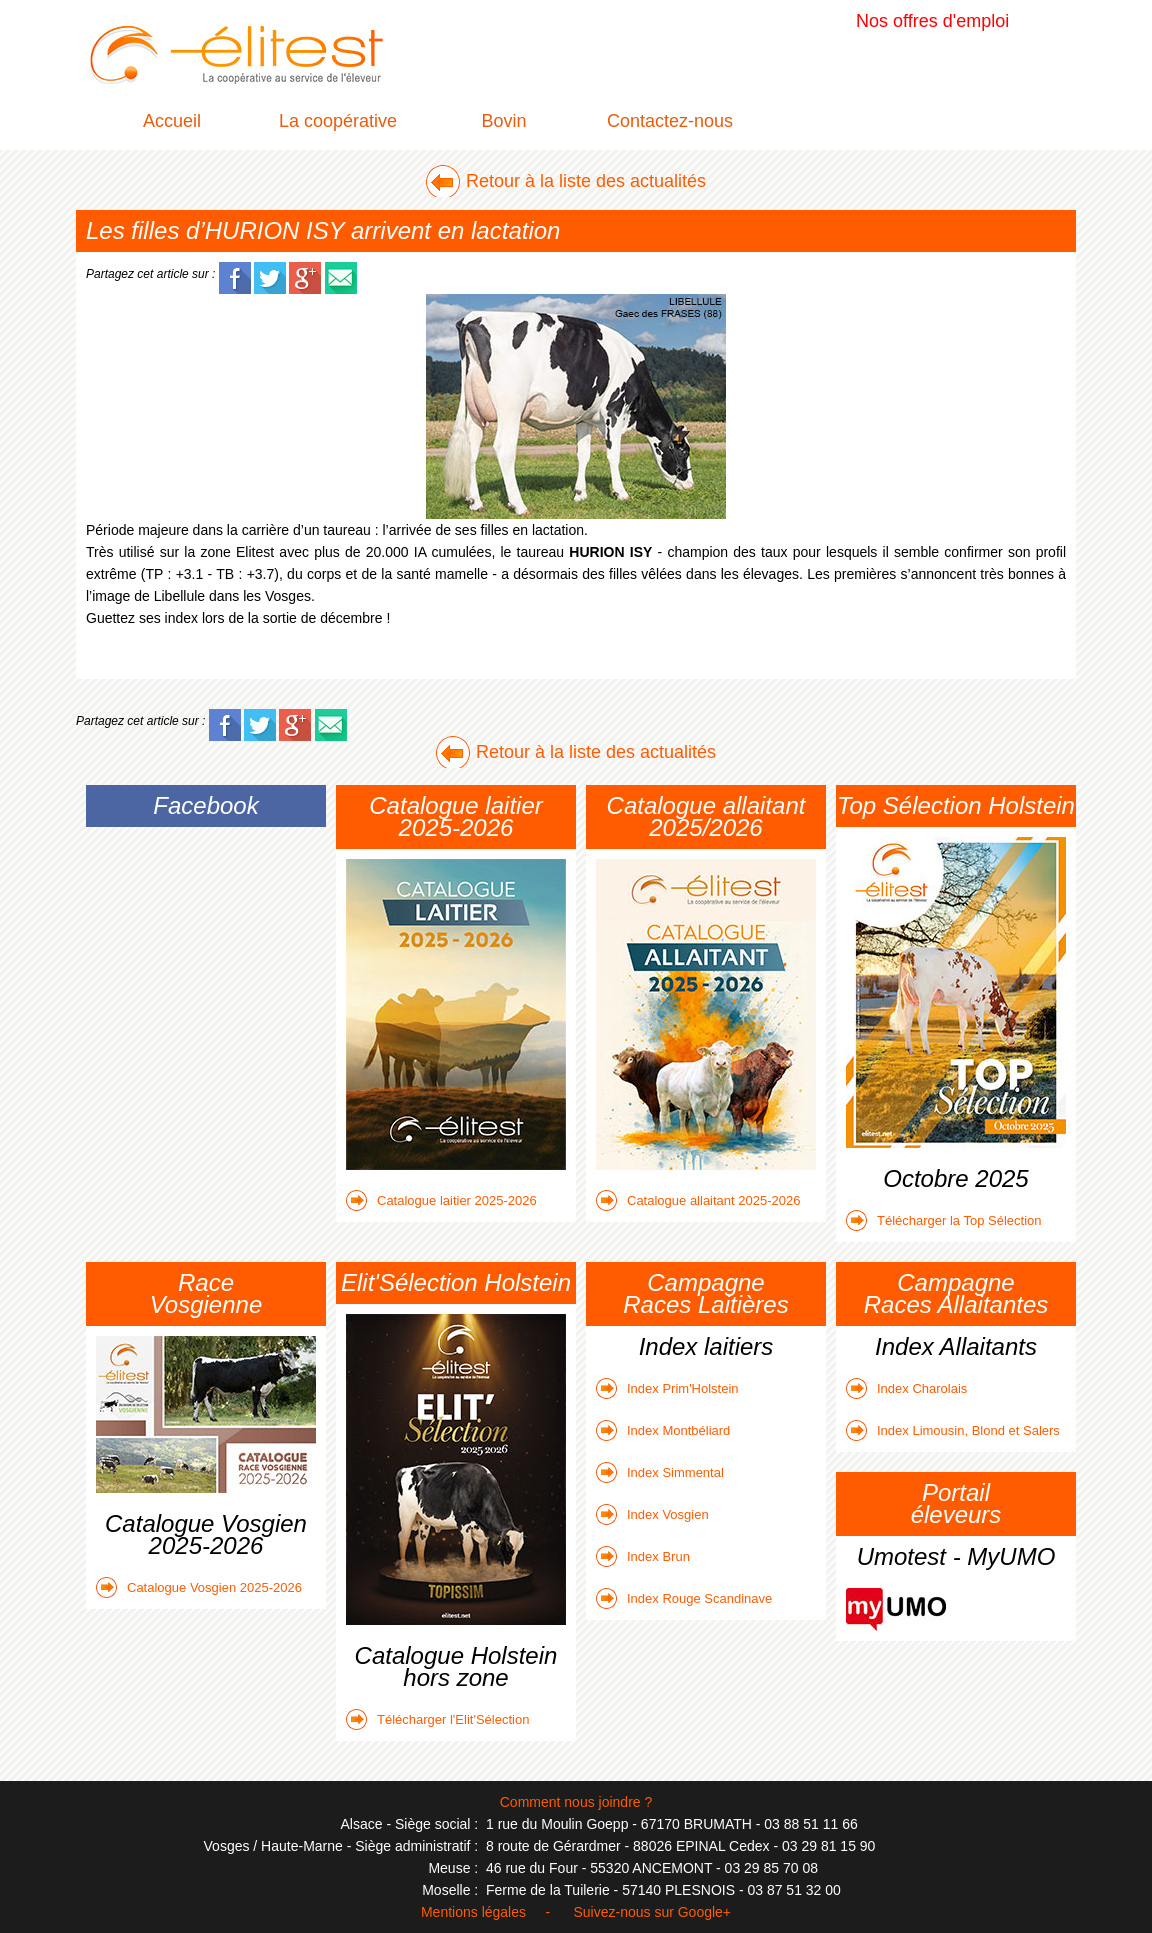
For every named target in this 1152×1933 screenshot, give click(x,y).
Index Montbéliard (663, 1430)
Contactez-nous (670, 121)
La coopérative (338, 121)
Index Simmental (660, 1472)
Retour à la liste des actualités (586, 181)
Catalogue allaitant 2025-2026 (698, 1200)
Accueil (172, 121)
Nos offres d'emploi (932, 21)
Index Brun (643, 1556)
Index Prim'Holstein (667, 1388)
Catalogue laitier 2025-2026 (441, 1200)
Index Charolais (906, 1388)
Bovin (503, 121)
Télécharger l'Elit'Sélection (437, 1719)
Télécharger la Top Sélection (944, 1220)
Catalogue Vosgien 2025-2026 (199, 1587)
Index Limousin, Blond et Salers (953, 1430)
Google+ (704, 1912)
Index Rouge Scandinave (684, 1598)
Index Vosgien (652, 1514)
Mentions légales (473, 1912)
